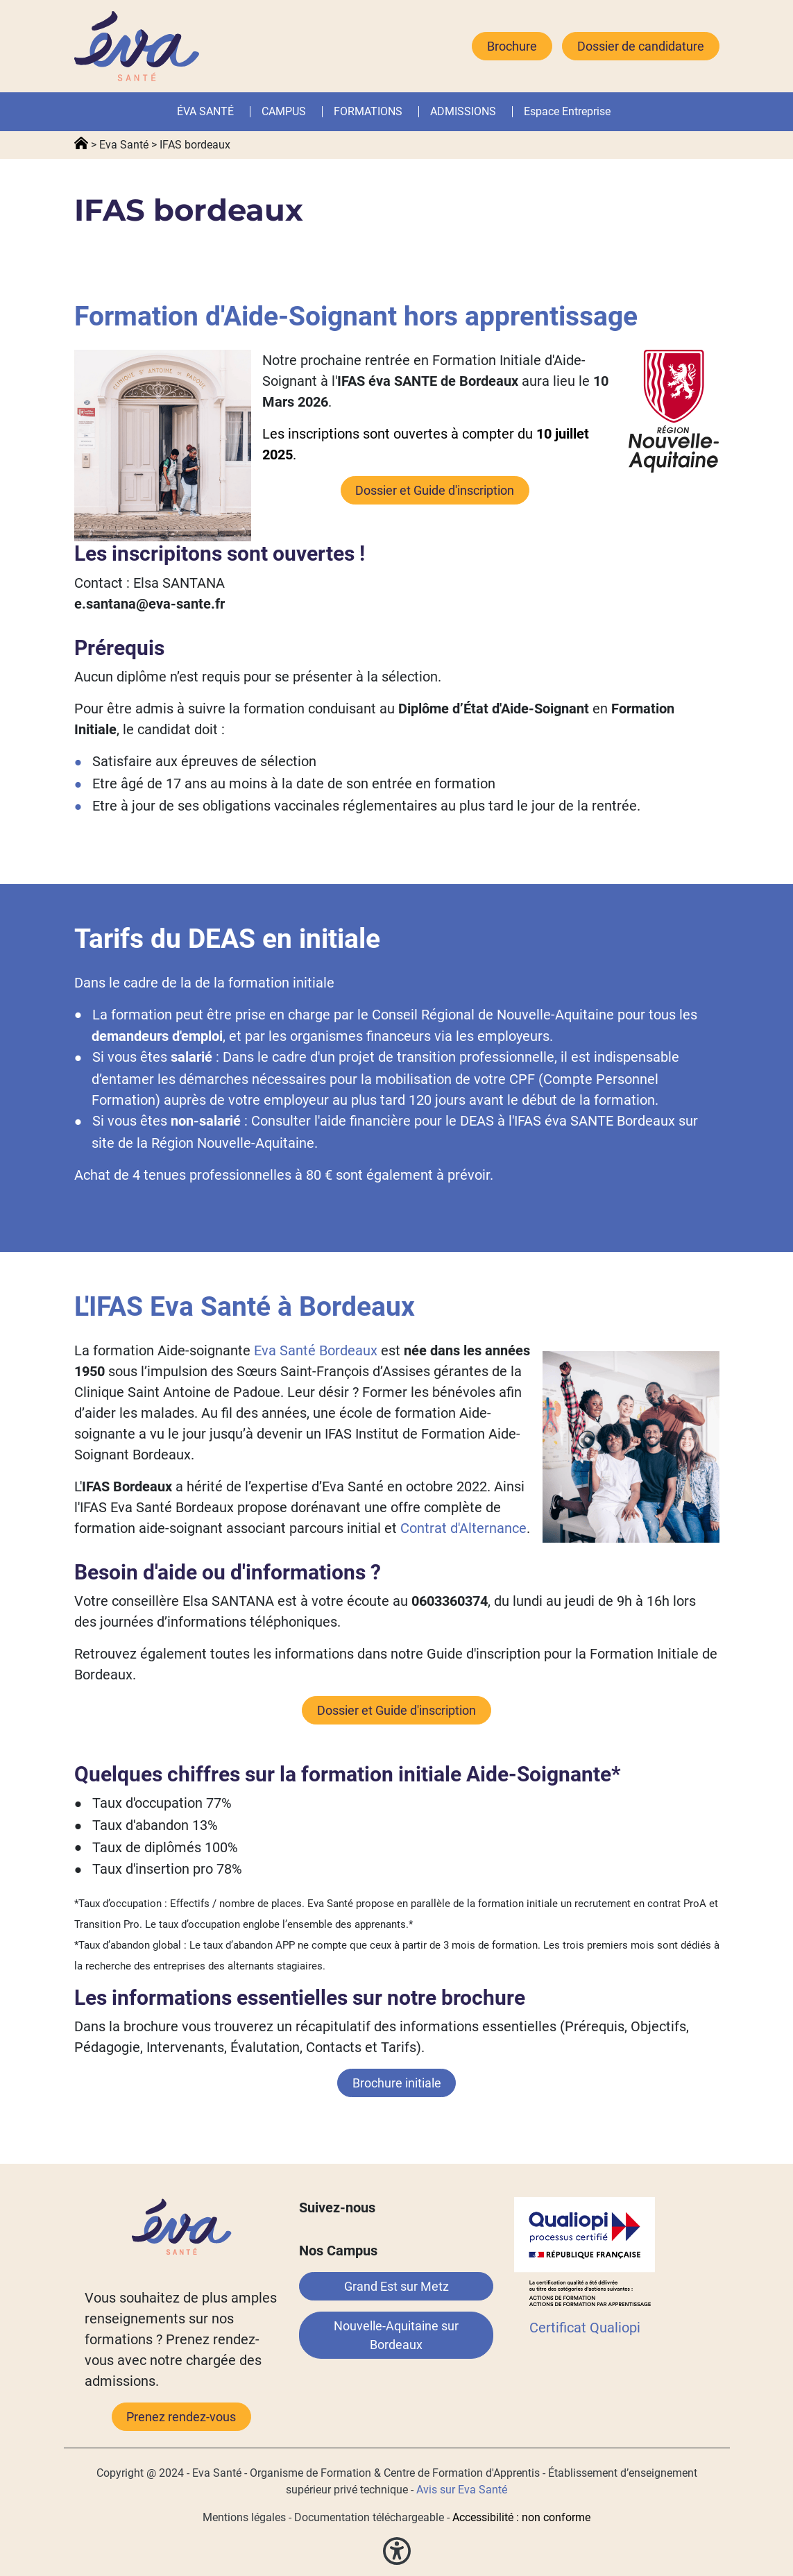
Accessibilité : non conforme (521, 2517)
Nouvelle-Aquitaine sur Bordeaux (396, 2335)
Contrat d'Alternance (463, 1528)
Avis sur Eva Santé (461, 2489)
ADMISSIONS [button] (463, 111)
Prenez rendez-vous (181, 2416)
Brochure (512, 46)
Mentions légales (244, 2517)
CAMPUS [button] (284, 111)
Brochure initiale (396, 2083)
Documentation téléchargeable (369, 2517)
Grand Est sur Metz (396, 2286)
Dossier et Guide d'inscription (434, 490)
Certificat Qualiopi (584, 2327)
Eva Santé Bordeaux (315, 1350)
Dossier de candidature (640, 46)
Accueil (81, 144)
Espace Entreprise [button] (567, 111)
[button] (405, 111)
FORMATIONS (368, 111)
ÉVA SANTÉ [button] (205, 111)
